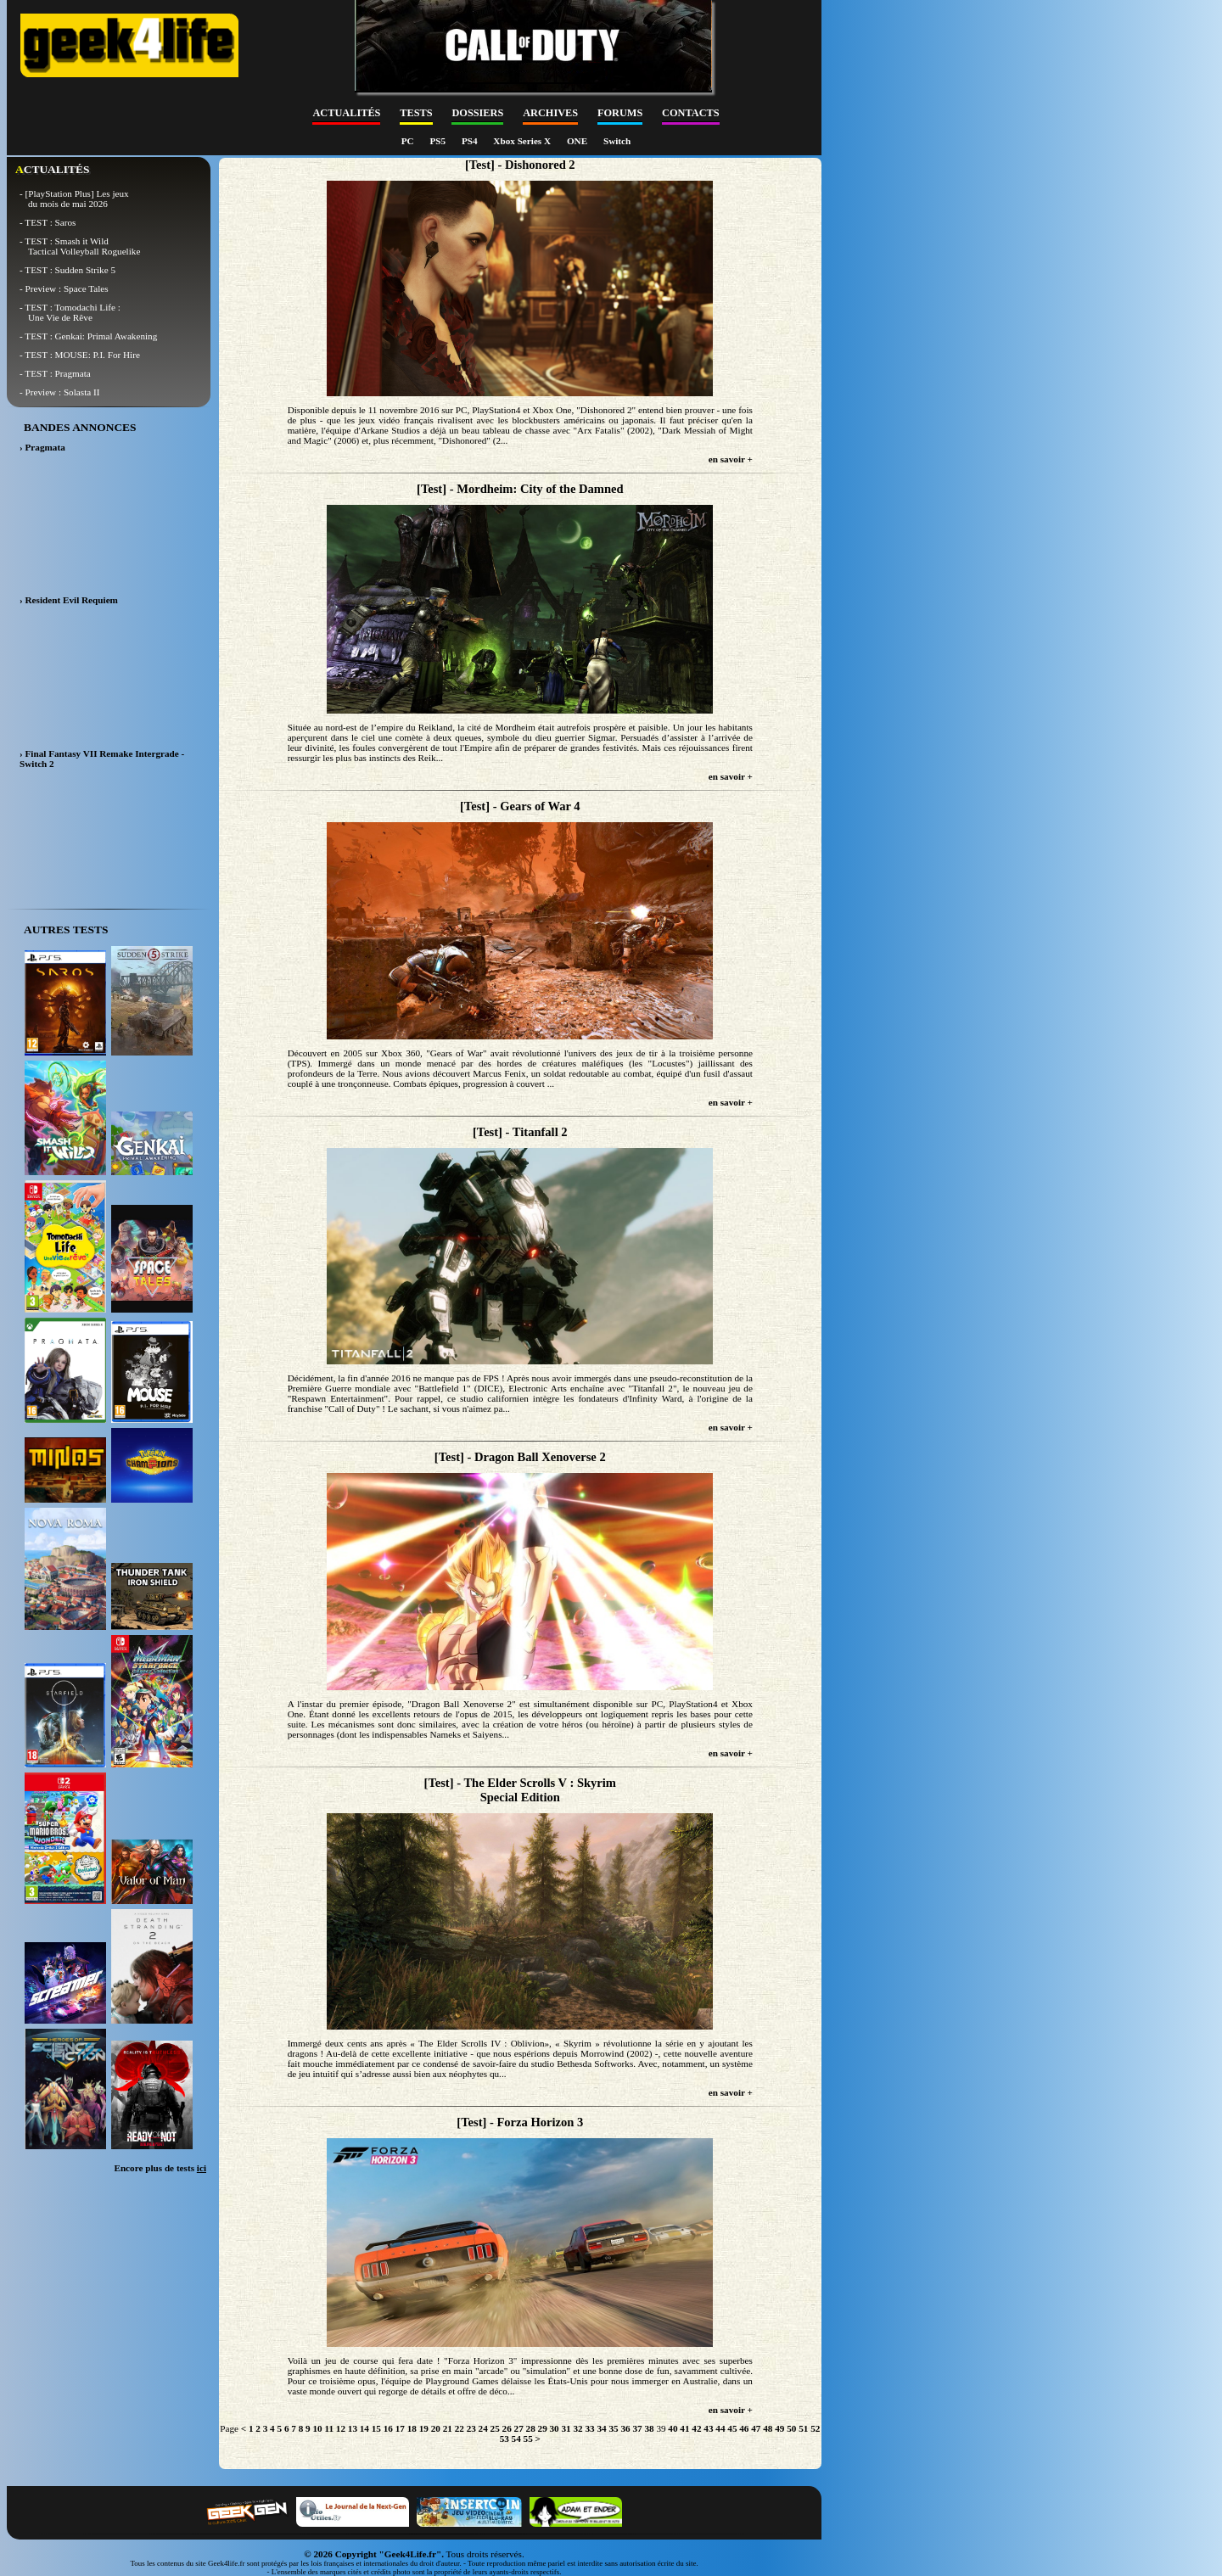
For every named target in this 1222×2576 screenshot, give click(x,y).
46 (743, 2428)
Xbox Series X (523, 141)
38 (648, 2428)
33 (589, 2428)
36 (625, 2428)
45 (732, 2428)
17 (400, 2428)
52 (815, 2428)
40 (672, 2428)
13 (352, 2428)
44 (720, 2428)
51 (803, 2428)
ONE (578, 141)
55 (528, 2438)
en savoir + (731, 459)
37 (637, 2428)
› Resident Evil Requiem (69, 600)
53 (504, 2438)
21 (447, 2428)
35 (613, 2428)
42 (696, 2428)
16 (388, 2428)
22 (459, 2428)
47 (755, 2428)
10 (317, 2428)
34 (601, 2428)
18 (412, 2428)
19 (424, 2428)
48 (767, 2428)
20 (435, 2428)
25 (495, 2428)
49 (779, 2428)
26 (507, 2428)
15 (376, 2428)
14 (364, 2428)
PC (409, 141)
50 (791, 2428)
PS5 (438, 141)
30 (554, 2428)
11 (329, 2428)
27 (519, 2428)
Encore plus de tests (160, 2168)
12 (340, 2428)
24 (483, 2428)
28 (530, 2428)
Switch (617, 141)
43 (708, 2428)
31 (566, 2428)
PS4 (470, 141)
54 (516, 2438)
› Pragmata (42, 447)
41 (684, 2428)
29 (542, 2428)
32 (577, 2428)
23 (471, 2428)
